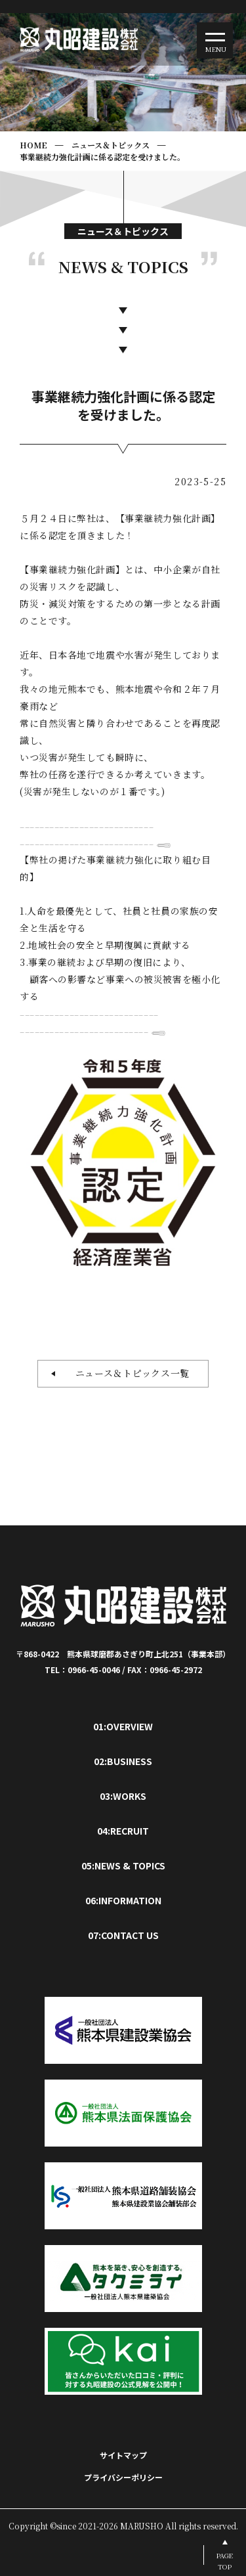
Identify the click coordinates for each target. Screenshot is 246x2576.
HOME (33, 144)
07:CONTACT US (123, 1935)
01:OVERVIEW (123, 1726)
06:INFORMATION (123, 1900)
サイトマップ (123, 2454)
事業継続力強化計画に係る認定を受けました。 (102, 156)
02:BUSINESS (123, 1761)
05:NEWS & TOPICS (123, 1865)
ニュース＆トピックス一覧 (128, 1373)
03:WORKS (123, 1795)
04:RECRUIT (123, 1830)
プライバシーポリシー (123, 2477)
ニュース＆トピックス (111, 144)
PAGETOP (224, 2560)
